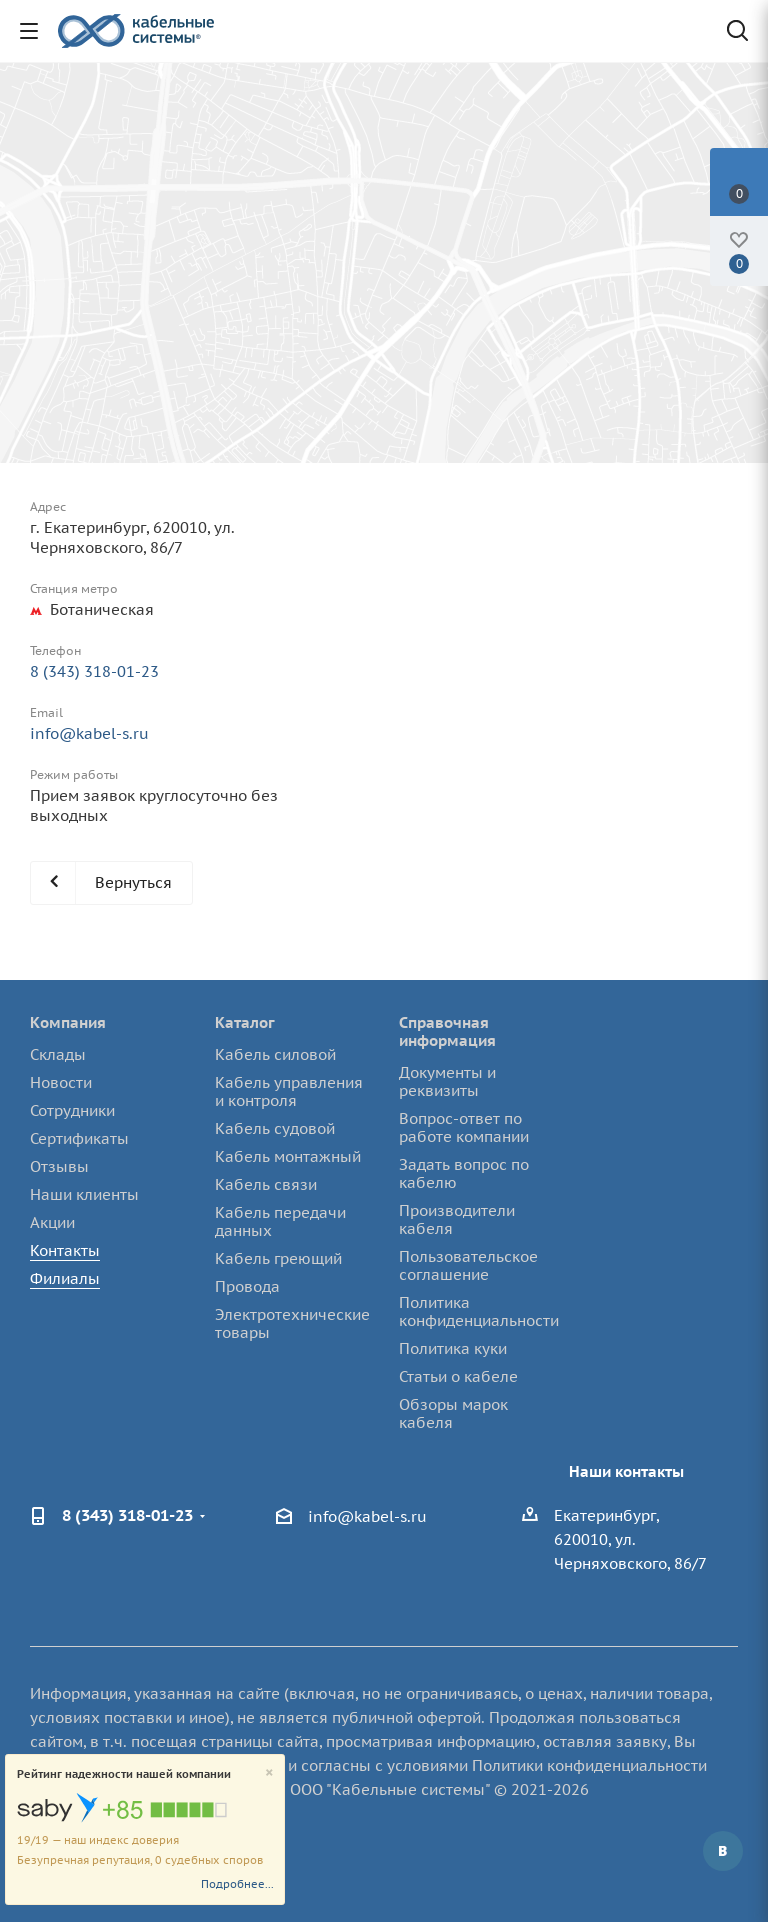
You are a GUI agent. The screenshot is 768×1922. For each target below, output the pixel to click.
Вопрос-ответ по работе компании (464, 1127)
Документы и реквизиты (447, 1081)
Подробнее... (237, 1884)
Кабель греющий (278, 1258)
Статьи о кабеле (458, 1376)
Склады (58, 1054)
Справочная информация (447, 1031)
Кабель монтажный (288, 1156)
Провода (247, 1286)
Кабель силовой (275, 1054)
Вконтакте (723, 1851)
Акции (52, 1222)
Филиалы (65, 1278)
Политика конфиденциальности (479, 1311)
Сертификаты (79, 1138)
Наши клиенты (84, 1194)
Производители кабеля (457, 1219)
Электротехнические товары (292, 1323)
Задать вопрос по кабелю (464, 1173)
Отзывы (59, 1166)
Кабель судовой (275, 1128)
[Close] (269, 1773)
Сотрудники (72, 1110)
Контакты (65, 1250)
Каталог (245, 1022)
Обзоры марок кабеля (453, 1413)
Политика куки (453, 1348)
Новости (61, 1082)
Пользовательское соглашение (468, 1265)
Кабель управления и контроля (289, 1091)
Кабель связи (266, 1184)
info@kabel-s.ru (89, 733)
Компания (68, 1022)
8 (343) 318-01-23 (94, 671)
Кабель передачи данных (280, 1221)
